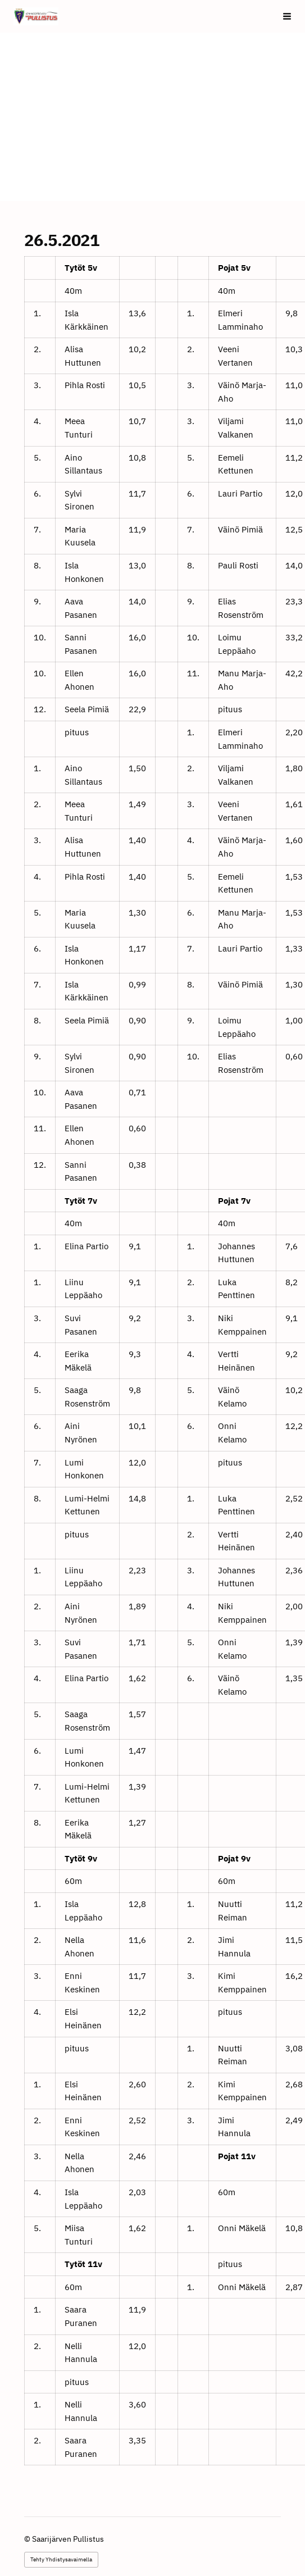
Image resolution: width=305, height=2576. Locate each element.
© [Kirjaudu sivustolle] (28, 2539)
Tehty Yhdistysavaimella (61, 2559)
